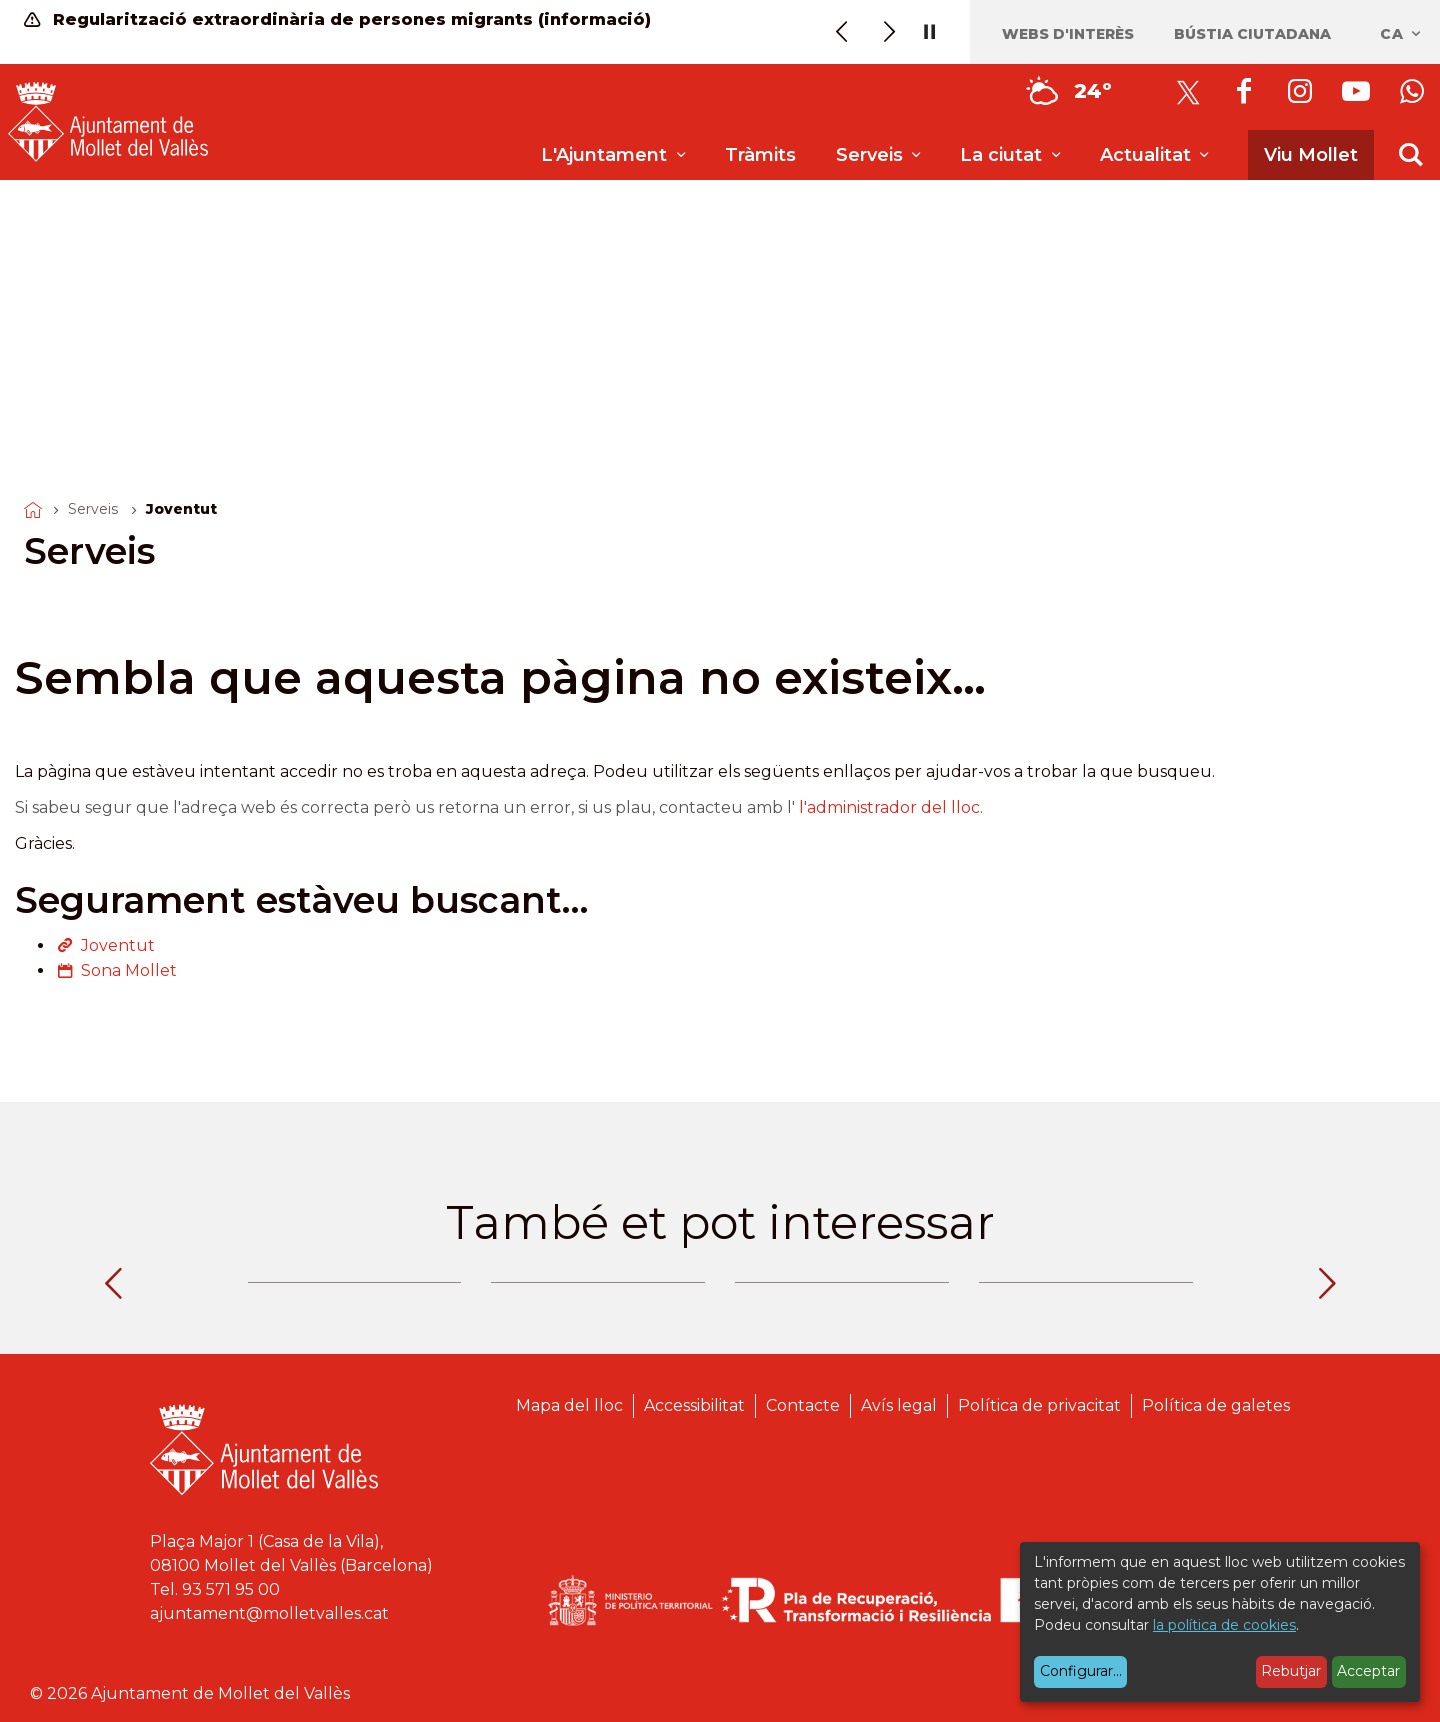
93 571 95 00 (231, 1589)
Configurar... (1081, 1671)
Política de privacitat (1039, 1405)
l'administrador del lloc (889, 807)
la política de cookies (1224, 1625)
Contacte (803, 1405)
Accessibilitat (694, 1405)
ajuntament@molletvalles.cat (269, 1613)
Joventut (118, 945)
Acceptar (1368, 1671)
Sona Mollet (129, 970)
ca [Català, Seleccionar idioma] (1401, 34)
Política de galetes (1216, 1405)
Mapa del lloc (569, 1405)
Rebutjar (1291, 1671)
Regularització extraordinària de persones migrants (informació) (337, 19)
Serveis (93, 509)
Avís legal (899, 1405)
